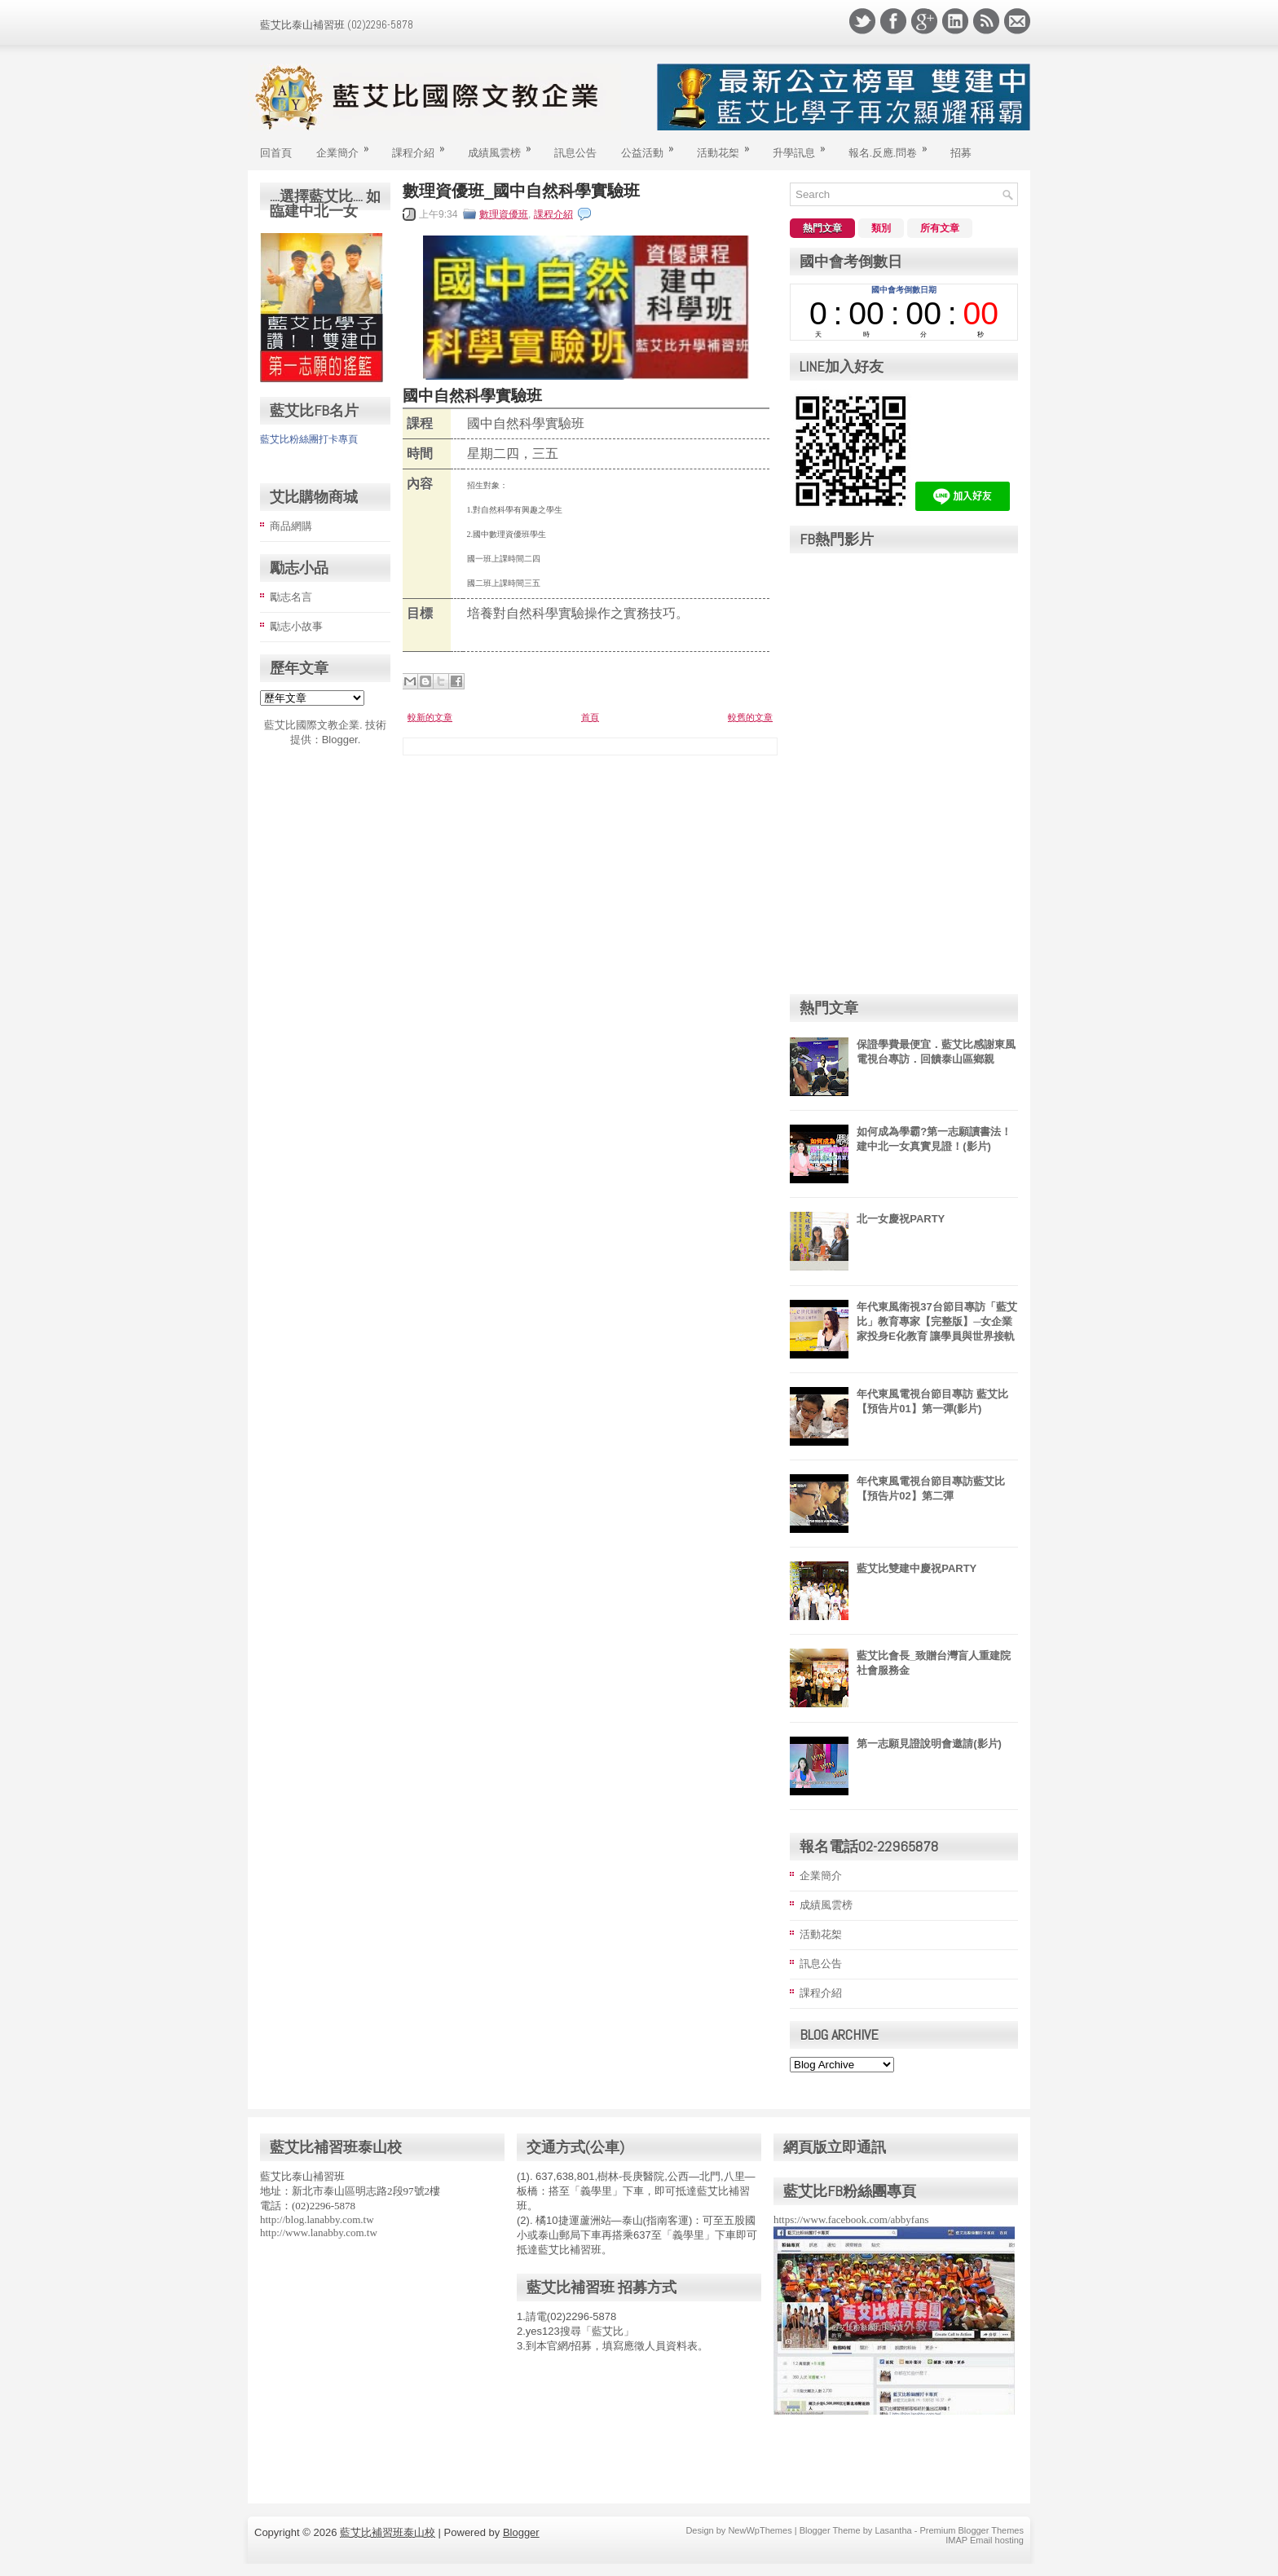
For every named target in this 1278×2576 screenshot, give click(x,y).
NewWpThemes (759, 2530)
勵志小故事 (296, 626)
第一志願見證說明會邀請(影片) (929, 1743)
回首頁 (276, 151)
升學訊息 (804, 145)
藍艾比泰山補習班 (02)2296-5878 (336, 25)
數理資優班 (503, 214)
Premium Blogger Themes (971, 2530)
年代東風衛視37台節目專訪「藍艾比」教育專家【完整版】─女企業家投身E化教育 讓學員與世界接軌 (936, 1321)
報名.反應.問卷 (893, 145)
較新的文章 (430, 717)
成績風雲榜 (505, 145)
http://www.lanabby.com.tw (318, 2232)
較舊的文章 (750, 717)
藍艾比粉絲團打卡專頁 (309, 439)
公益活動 (653, 145)
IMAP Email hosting (984, 2540)
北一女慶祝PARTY (901, 1219)
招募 (961, 151)
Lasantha (893, 2530)
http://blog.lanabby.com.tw (317, 2219)
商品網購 (291, 526)
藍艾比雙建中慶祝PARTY (916, 1568)
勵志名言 (291, 597)
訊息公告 (575, 151)
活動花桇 (728, 145)
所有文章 (939, 228)
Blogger (340, 739)
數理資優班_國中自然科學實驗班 (521, 191)
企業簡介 (348, 145)
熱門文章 (822, 228)
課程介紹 (424, 145)
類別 (881, 228)
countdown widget (904, 312)
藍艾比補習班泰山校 (387, 2532)
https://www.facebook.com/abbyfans (851, 2219)
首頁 (590, 717)
